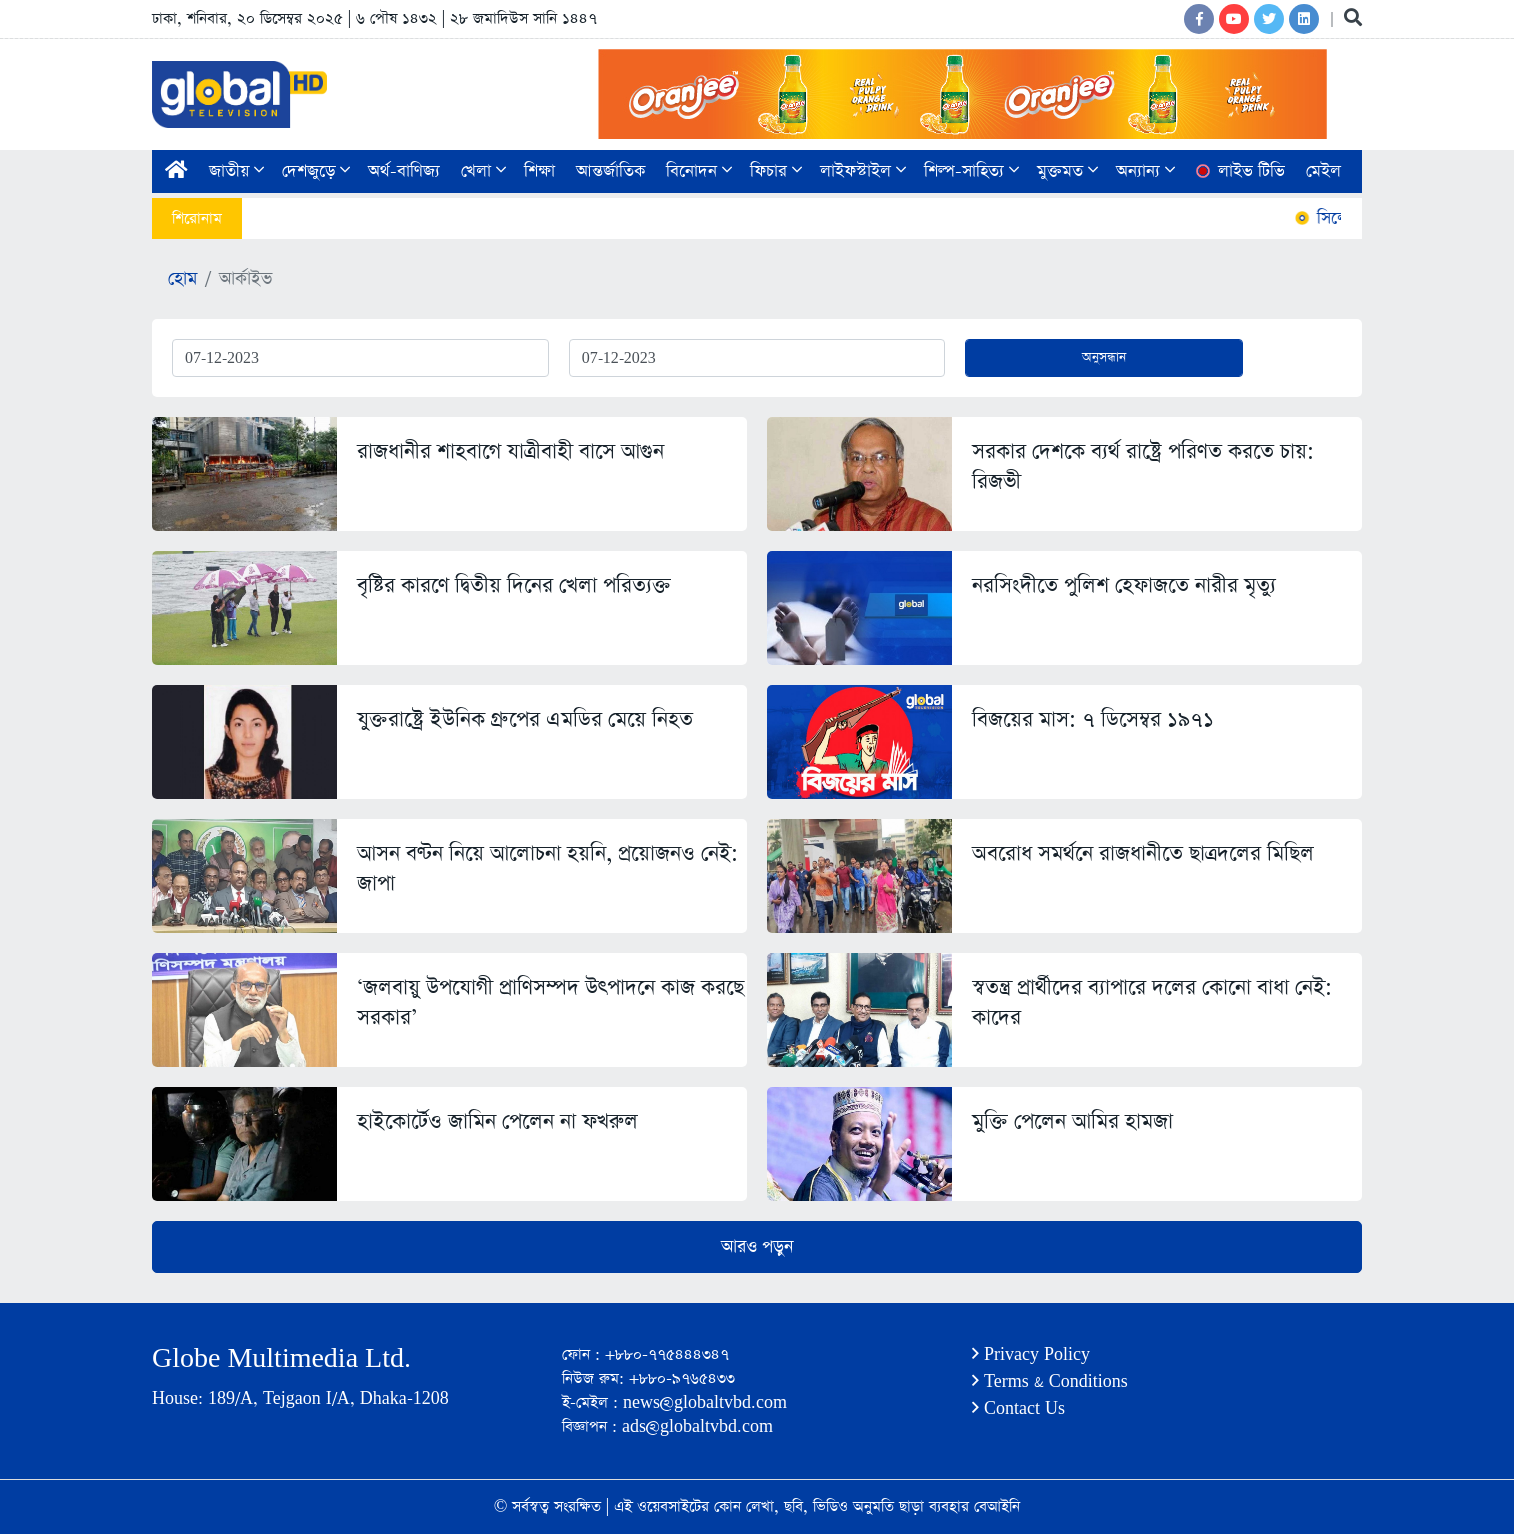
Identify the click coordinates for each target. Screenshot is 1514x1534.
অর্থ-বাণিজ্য (404, 171)
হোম (182, 279)
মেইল (1323, 171)
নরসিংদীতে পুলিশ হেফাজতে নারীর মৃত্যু (1124, 585)
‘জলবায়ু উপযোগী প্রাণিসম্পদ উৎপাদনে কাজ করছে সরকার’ (550, 1002)
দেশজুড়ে (316, 171)
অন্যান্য (1145, 171)
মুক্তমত (1067, 171)
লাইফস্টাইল (863, 171)
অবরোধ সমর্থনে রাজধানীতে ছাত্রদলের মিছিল (1143, 853)
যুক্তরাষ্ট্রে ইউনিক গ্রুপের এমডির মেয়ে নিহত (525, 719)
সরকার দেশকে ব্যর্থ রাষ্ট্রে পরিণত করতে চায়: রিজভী (1143, 466)
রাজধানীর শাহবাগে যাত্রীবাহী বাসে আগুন (510, 451)
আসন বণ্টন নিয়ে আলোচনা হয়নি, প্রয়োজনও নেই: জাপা (547, 868)
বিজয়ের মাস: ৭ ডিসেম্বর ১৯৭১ (1093, 719)
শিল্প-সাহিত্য (971, 171)
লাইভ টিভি (1239, 171)
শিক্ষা (539, 171)
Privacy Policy (1031, 1354)
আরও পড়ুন (757, 1247)
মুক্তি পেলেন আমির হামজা (1072, 1121)
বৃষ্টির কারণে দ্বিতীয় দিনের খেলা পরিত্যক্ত (514, 585)
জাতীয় (236, 171)
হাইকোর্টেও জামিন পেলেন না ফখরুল (497, 1121)
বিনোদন (699, 171)
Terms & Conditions (1050, 1381)
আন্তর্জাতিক (610, 171)
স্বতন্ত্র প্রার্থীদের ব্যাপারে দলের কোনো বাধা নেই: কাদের (1152, 1002)
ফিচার (776, 171)
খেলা (483, 171)
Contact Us (1018, 1408)
